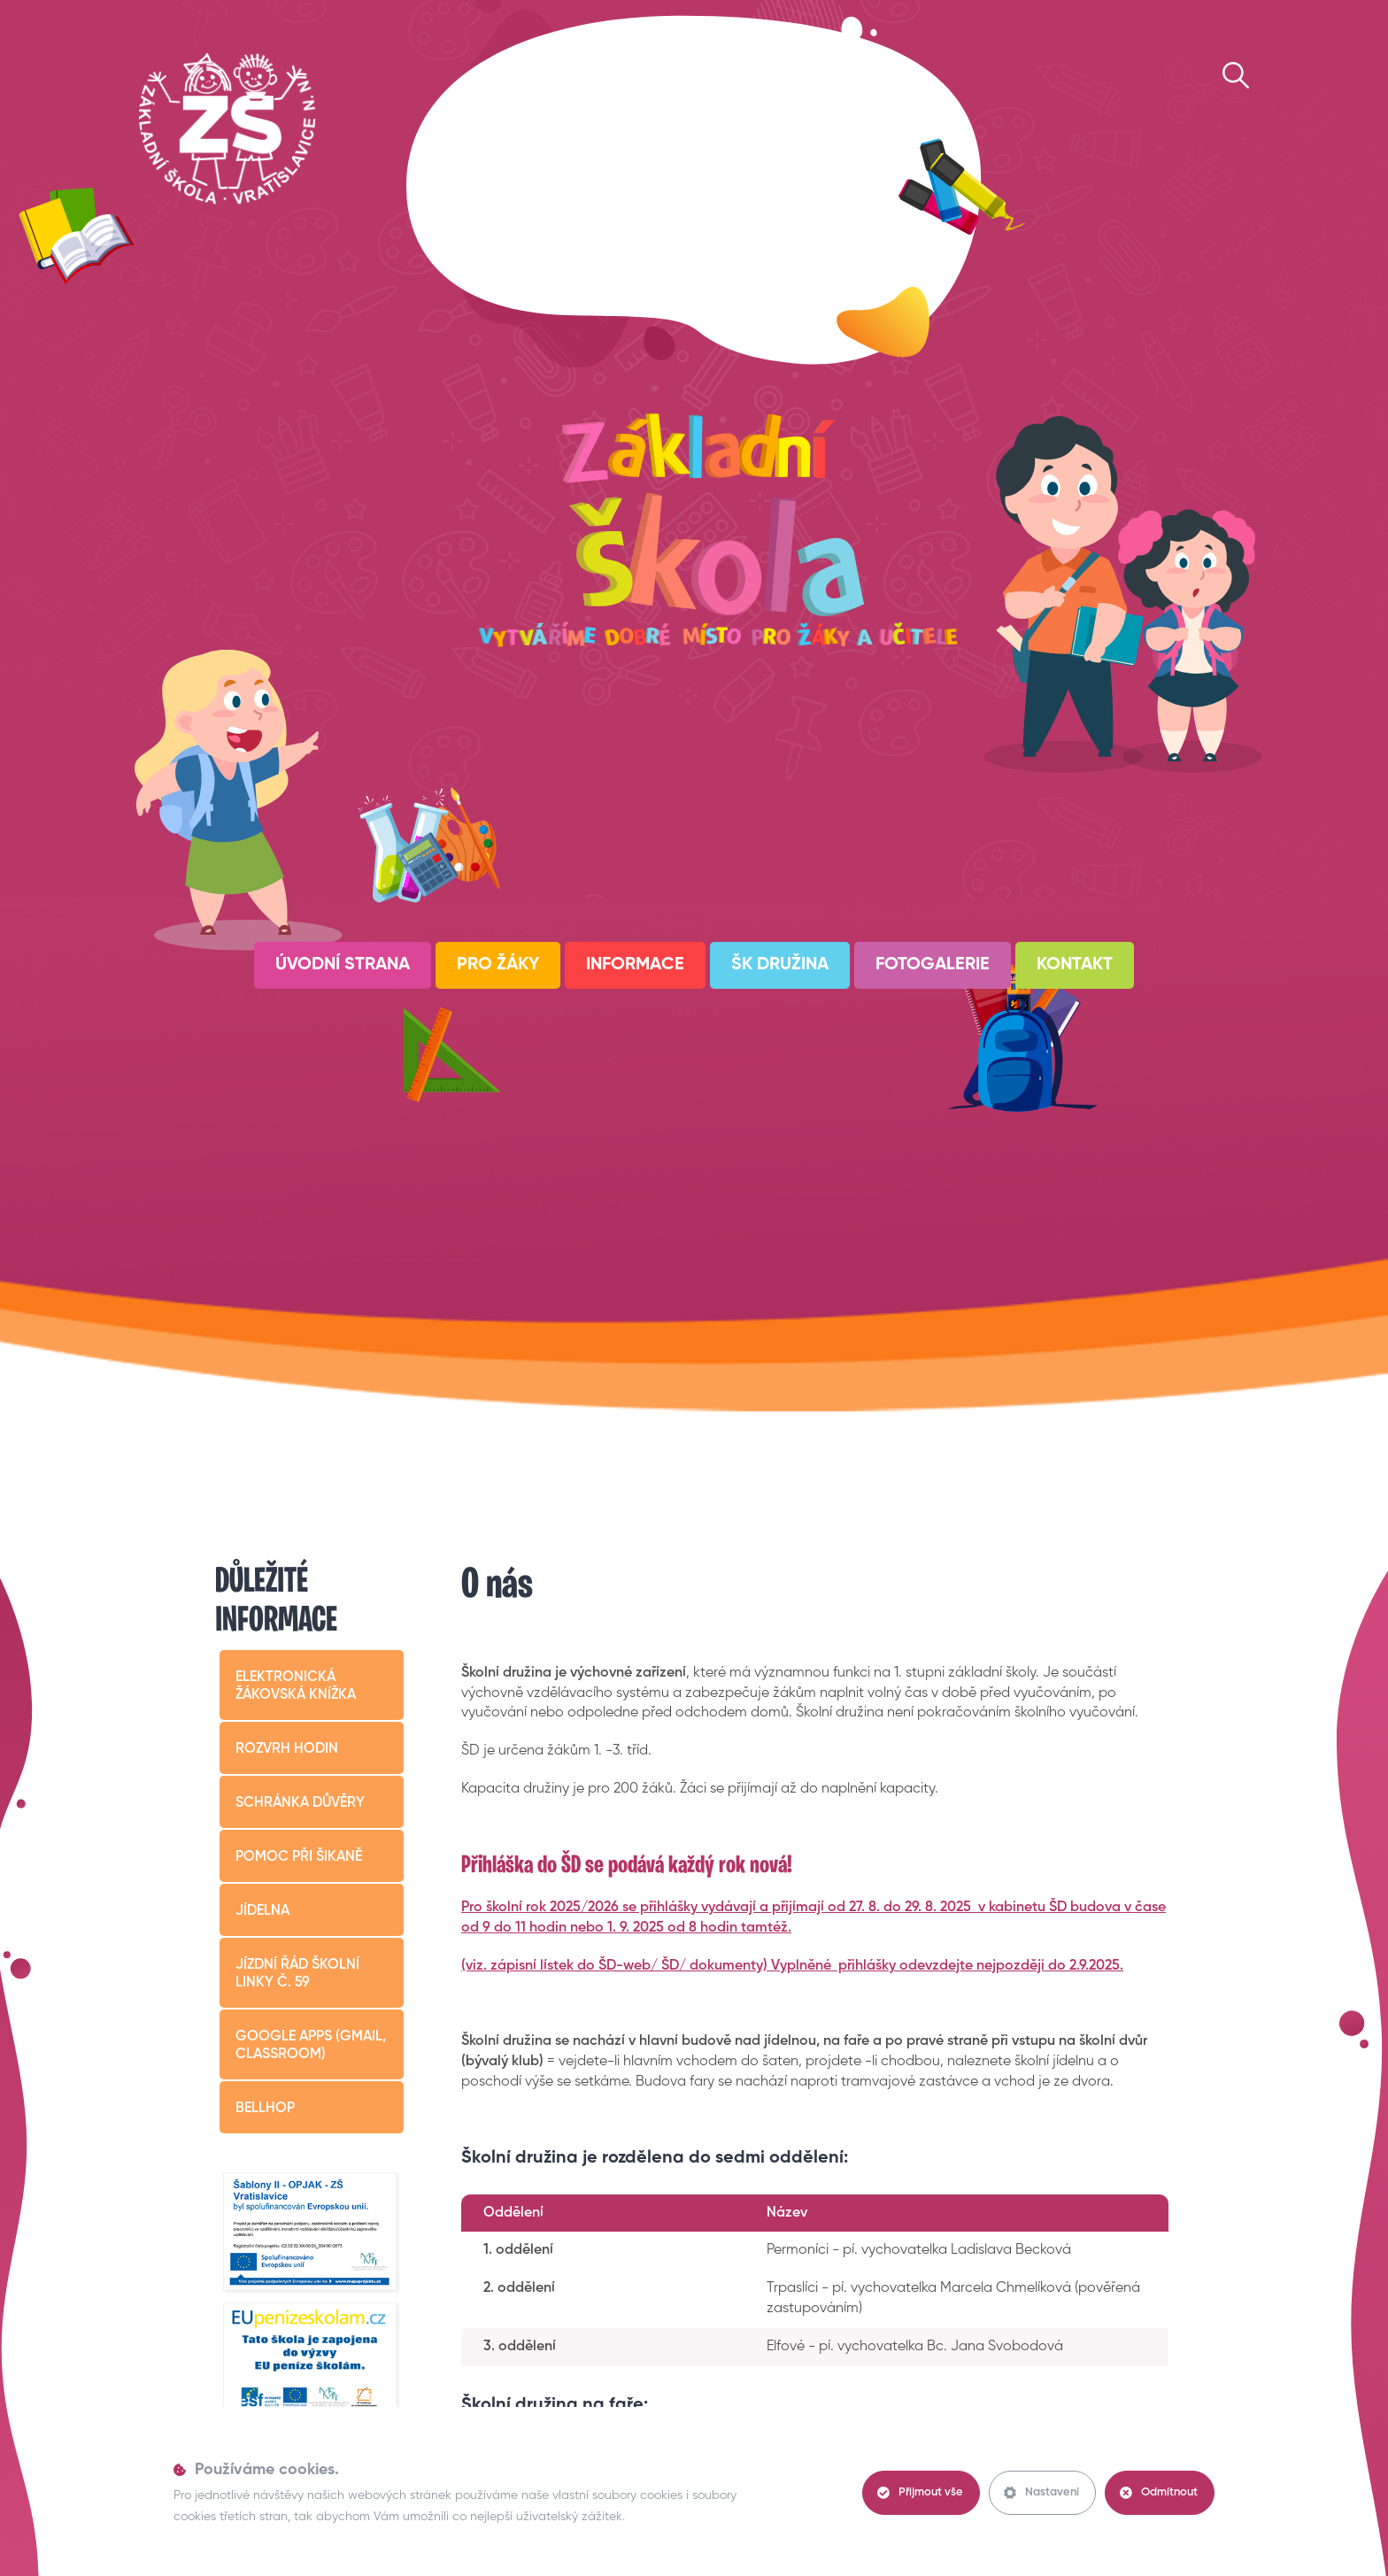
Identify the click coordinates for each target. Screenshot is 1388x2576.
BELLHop (265, 2109)
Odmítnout (1159, 2493)
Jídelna (262, 1911)
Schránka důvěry (300, 1803)
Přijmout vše (920, 2493)
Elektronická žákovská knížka (295, 1686)
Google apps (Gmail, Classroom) (310, 2046)
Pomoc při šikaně (298, 1857)
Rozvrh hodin (286, 1749)
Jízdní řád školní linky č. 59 (297, 1974)
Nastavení (1041, 2493)
